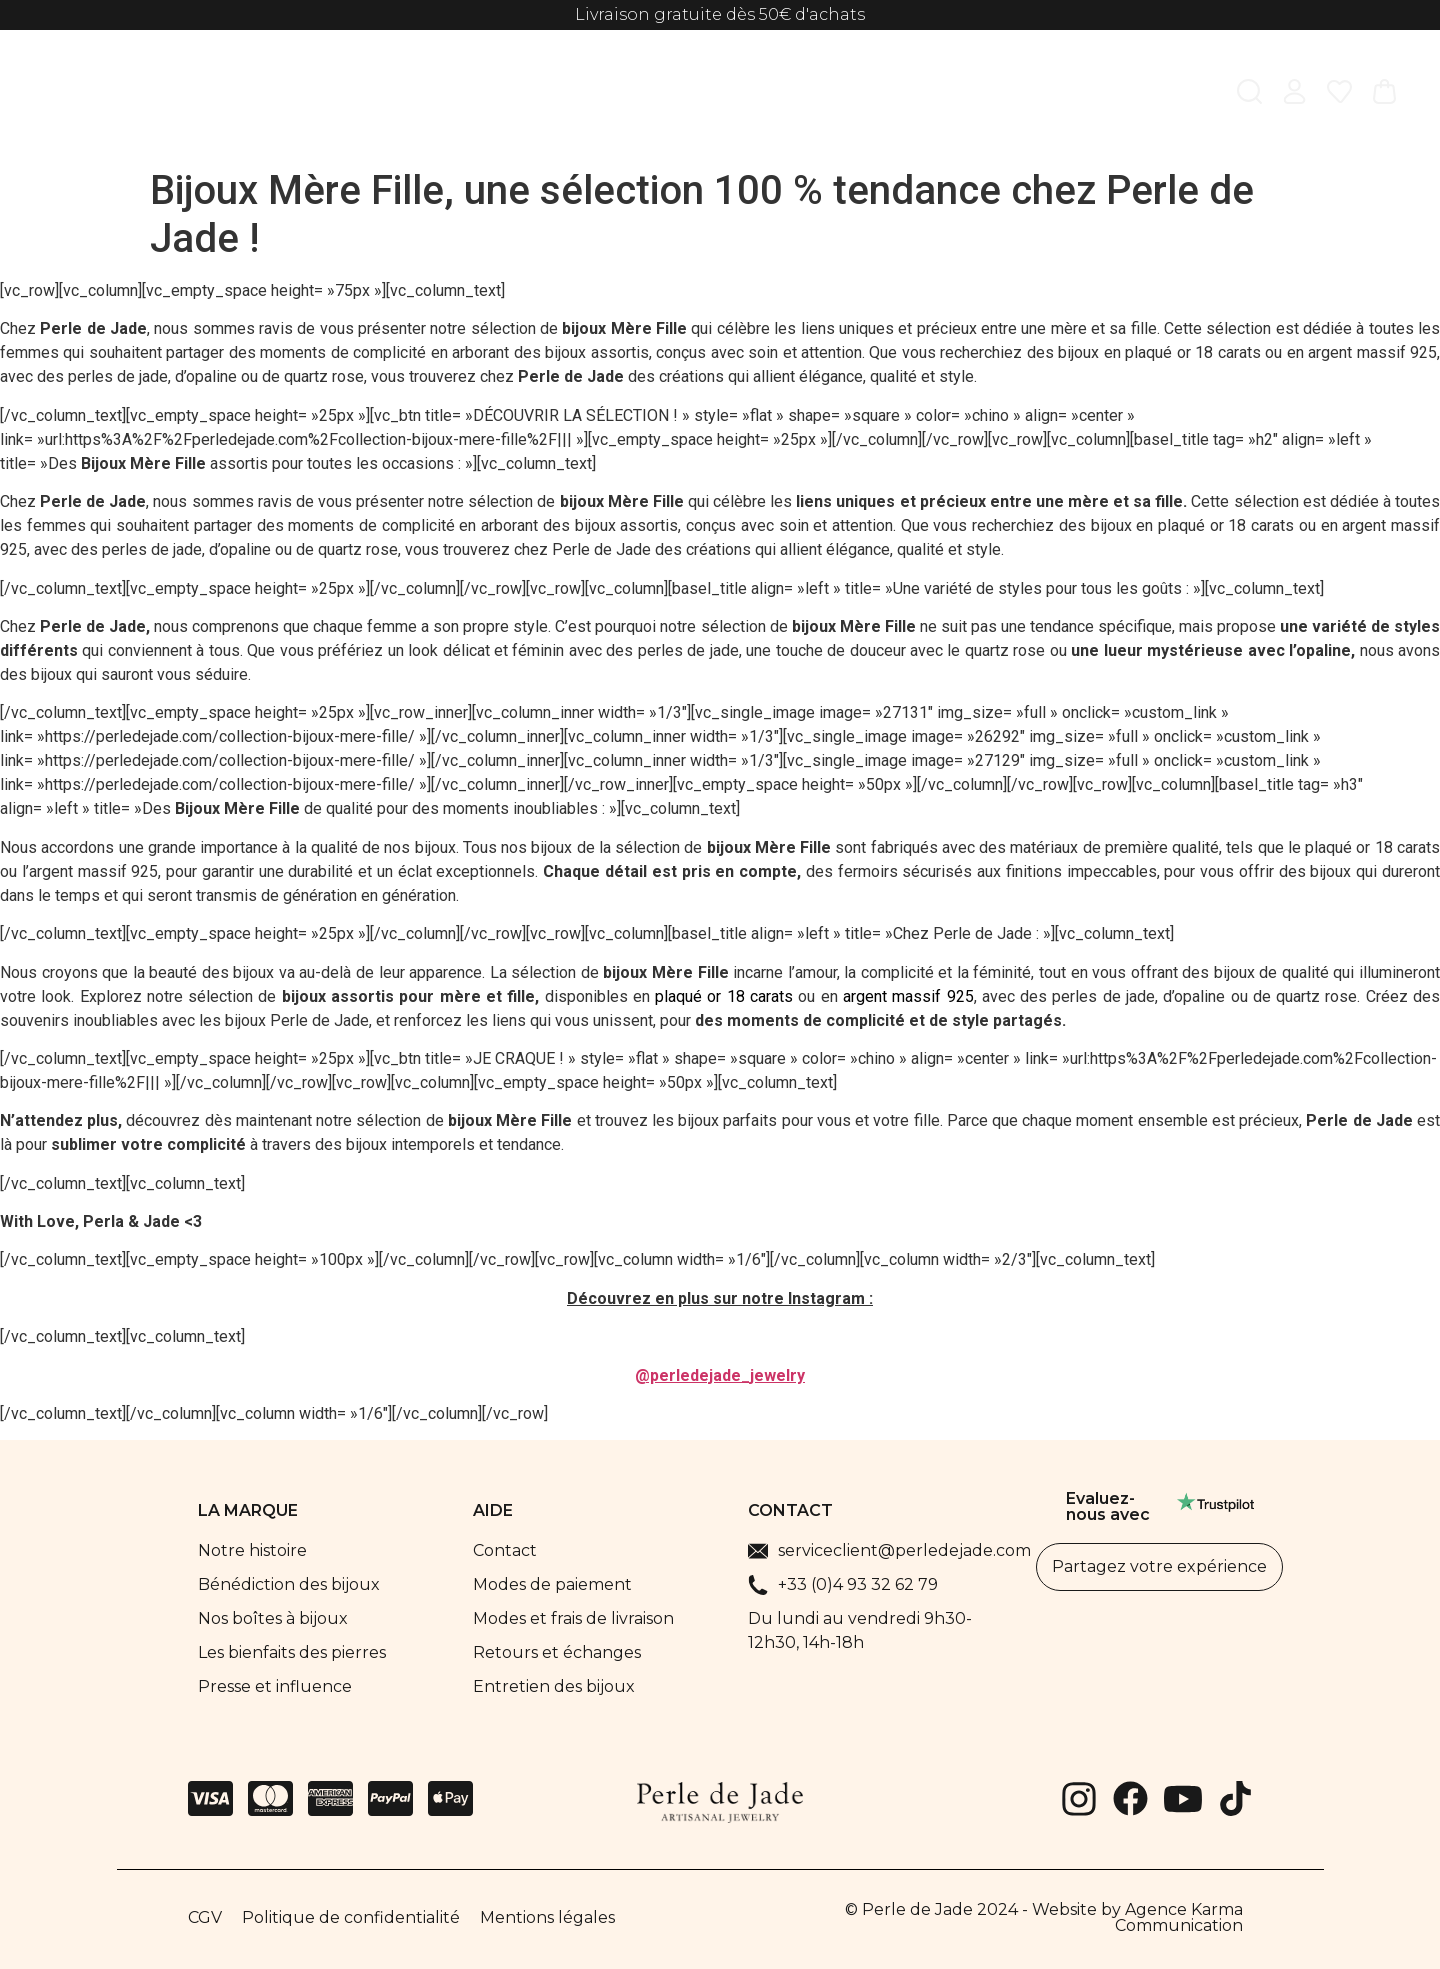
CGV (205, 1917)
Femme (355, 94)
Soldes (971, 94)
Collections (644, 94)
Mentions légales (547, 1917)
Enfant (542, 94)
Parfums (755, 94)
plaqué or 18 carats (724, 996)
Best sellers (867, 94)
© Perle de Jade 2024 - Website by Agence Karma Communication (1044, 1917)
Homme (451, 94)
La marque (1073, 94)
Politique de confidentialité (351, 1917)
